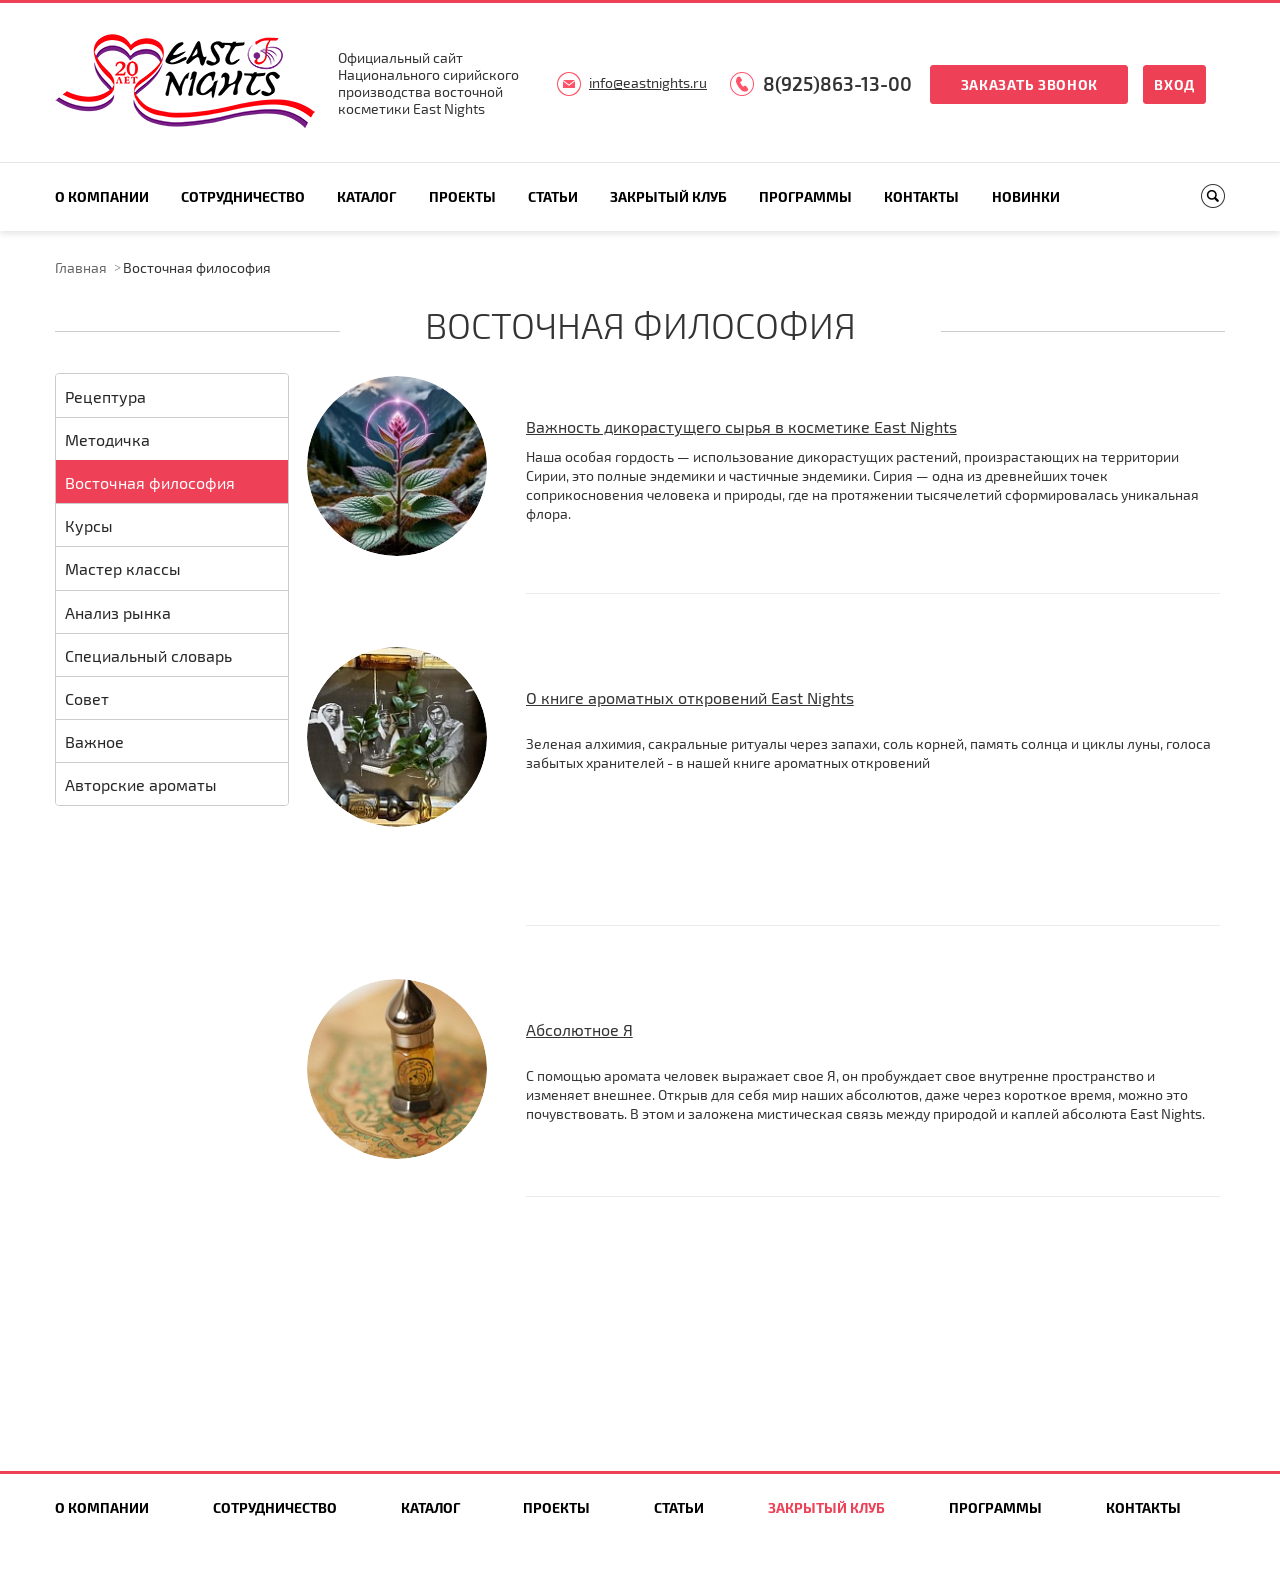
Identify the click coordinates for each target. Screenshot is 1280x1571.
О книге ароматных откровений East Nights (690, 697)
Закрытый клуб (668, 196)
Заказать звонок (1030, 84)
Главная (81, 267)
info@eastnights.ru (648, 82)
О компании (102, 196)
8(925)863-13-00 (837, 83)
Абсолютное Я (579, 1029)
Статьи (553, 196)
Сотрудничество (243, 196)
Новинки (1026, 196)
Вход (1174, 84)
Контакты (921, 196)
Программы (805, 196)
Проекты (462, 196)
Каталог (366, 196)
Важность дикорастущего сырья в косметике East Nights (741, 426)
